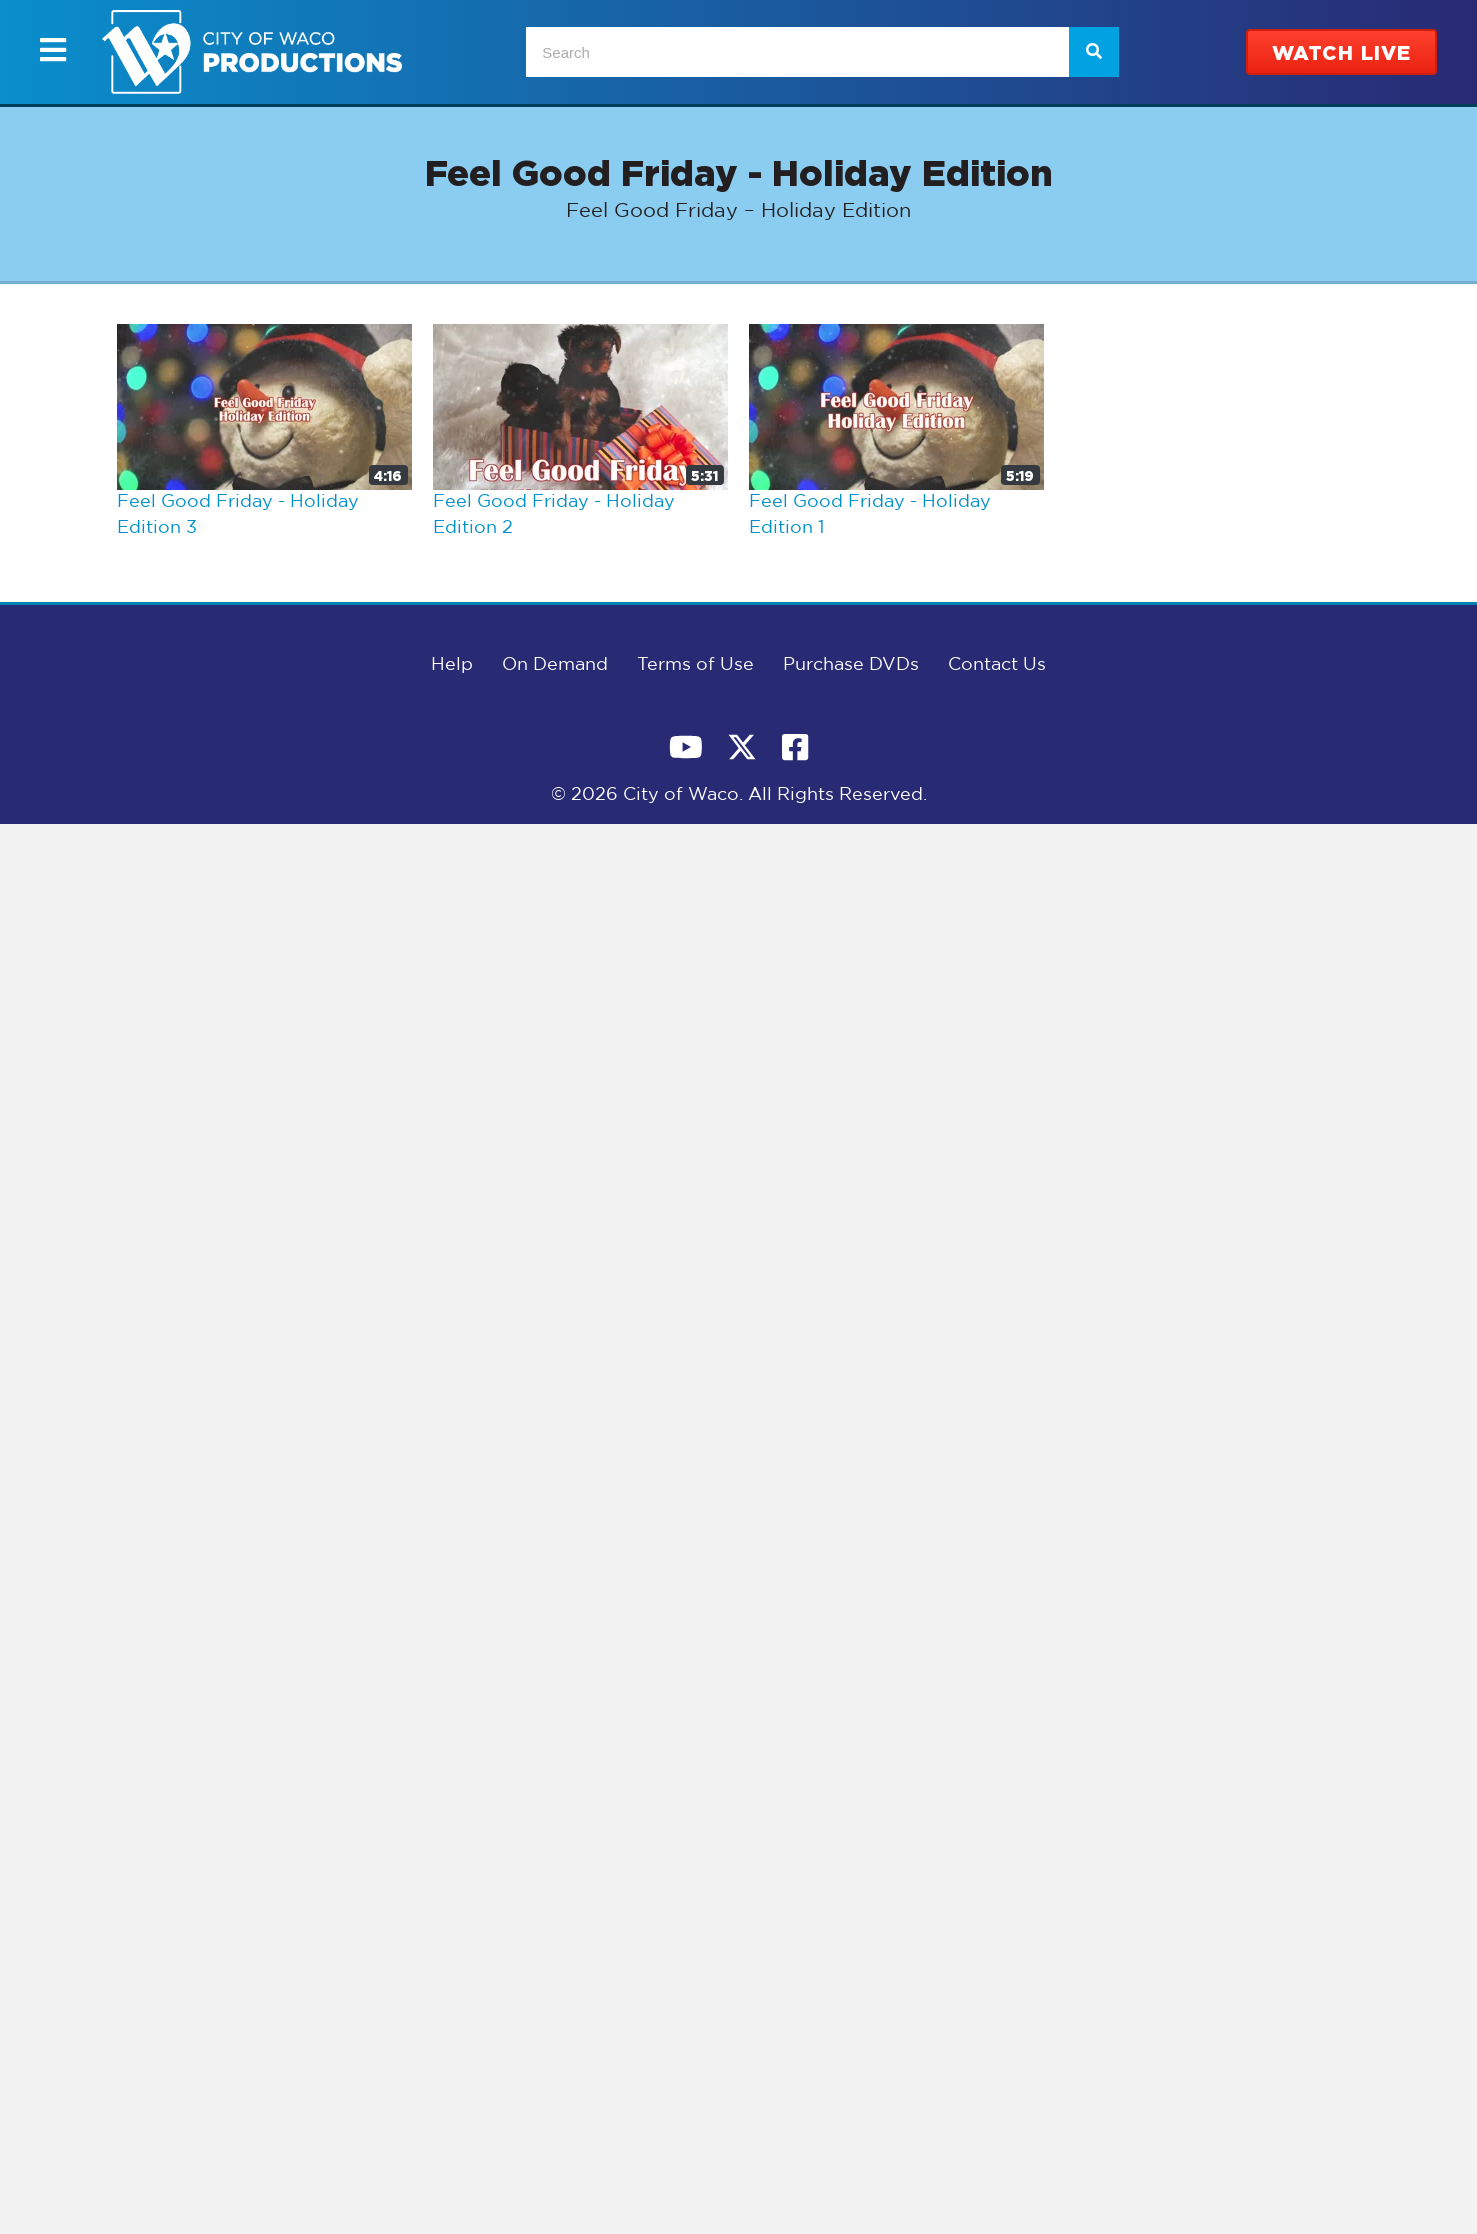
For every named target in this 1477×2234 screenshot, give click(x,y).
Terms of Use (695, 665)
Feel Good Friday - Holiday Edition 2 (554, 515)
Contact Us (997, 665)
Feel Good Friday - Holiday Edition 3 (238, 515)
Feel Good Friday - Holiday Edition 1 (870, 515)
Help (452, 665)
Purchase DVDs (851, 665)
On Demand (555, 665)
